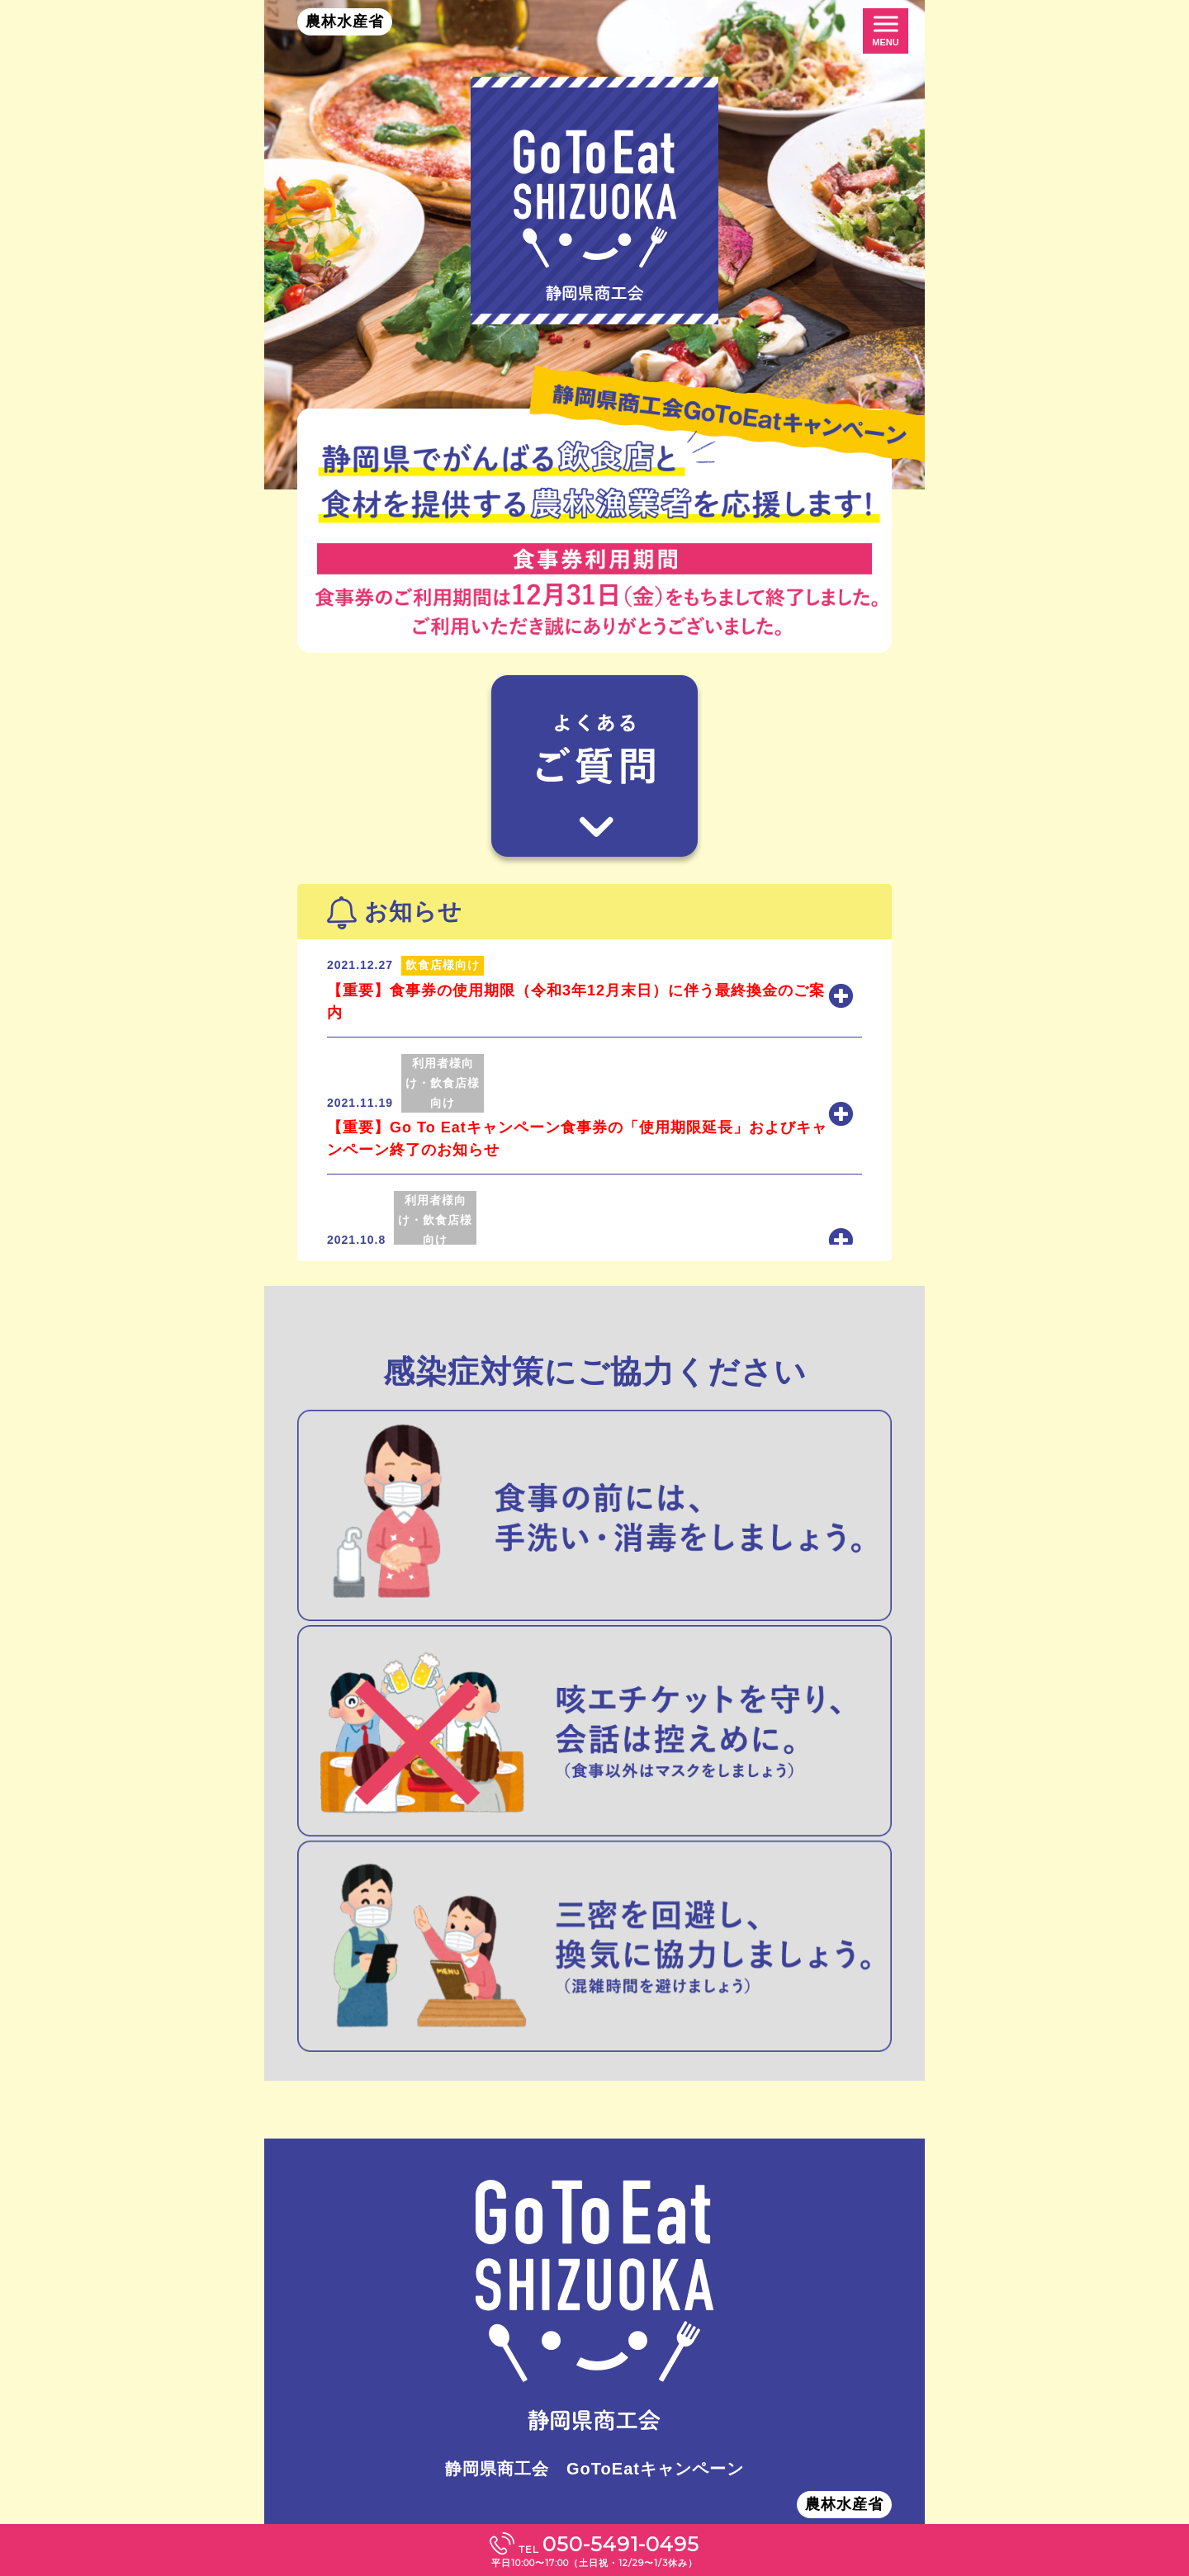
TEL (594, 2550)
